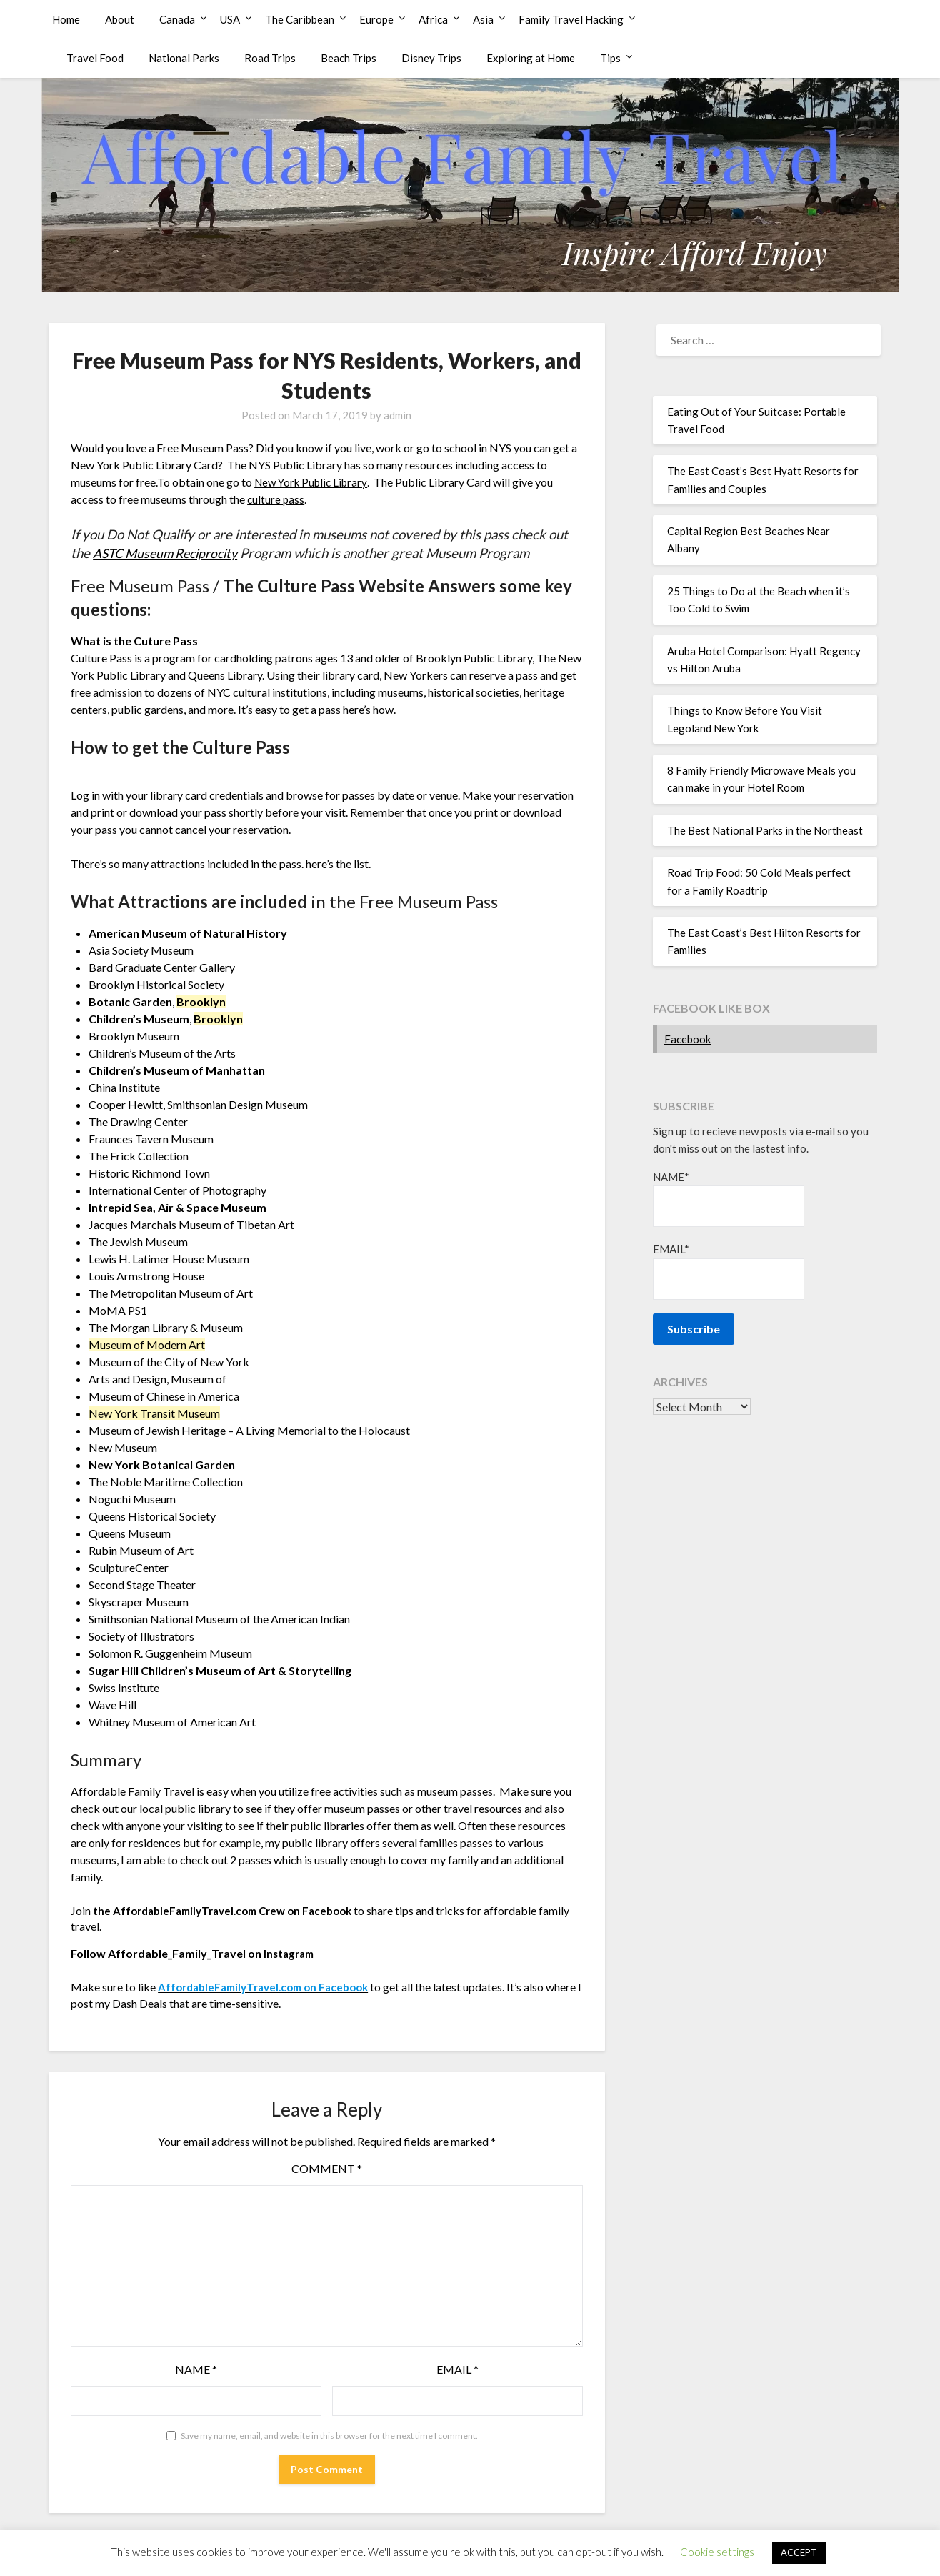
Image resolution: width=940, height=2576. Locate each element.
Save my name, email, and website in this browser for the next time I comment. (329, 2435)
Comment (326, 2167)
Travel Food (95, 57)
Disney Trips (431, 57)
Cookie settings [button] (717, 2551)
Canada (177, 19)
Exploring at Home (530, 57)
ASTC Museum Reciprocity (171, 553)
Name (196, 2368)
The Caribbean (299, 19)
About (119, 19)
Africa (433, 19)
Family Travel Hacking (571, 19)
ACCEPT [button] (799, 2552)
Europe (376, 19)
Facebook (687, 1039)
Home (66, 19)
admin (397, 415)
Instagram (289, 1953)
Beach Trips (348, 57)
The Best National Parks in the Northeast (765, 830)
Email (457, 2368)
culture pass (276, 499)
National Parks (184, 57)
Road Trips (270, 57)
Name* (728, 1198)
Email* (728, 1271)
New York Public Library (314, 482)
